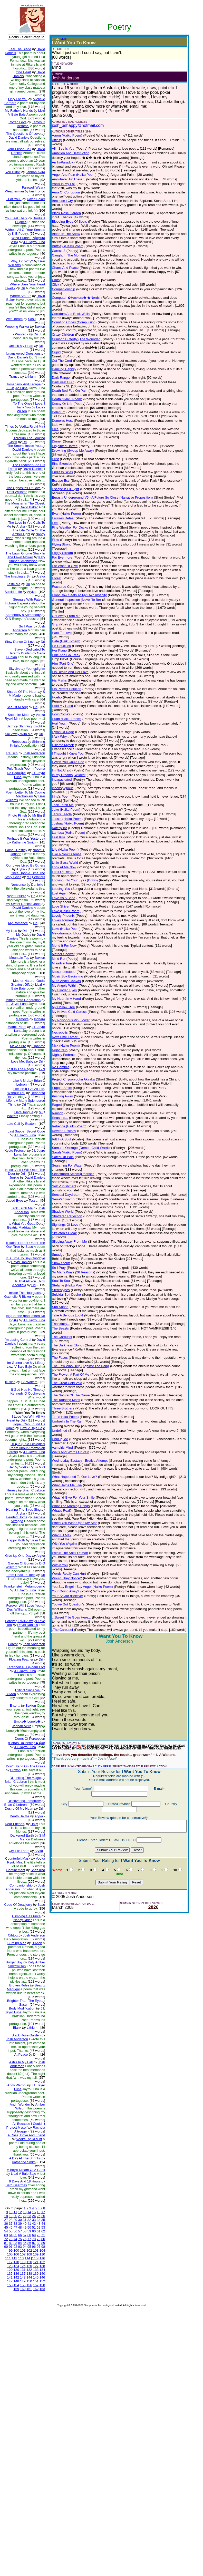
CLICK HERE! (99, 1651)
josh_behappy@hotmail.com (74, 121)
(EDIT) (59, 38)
